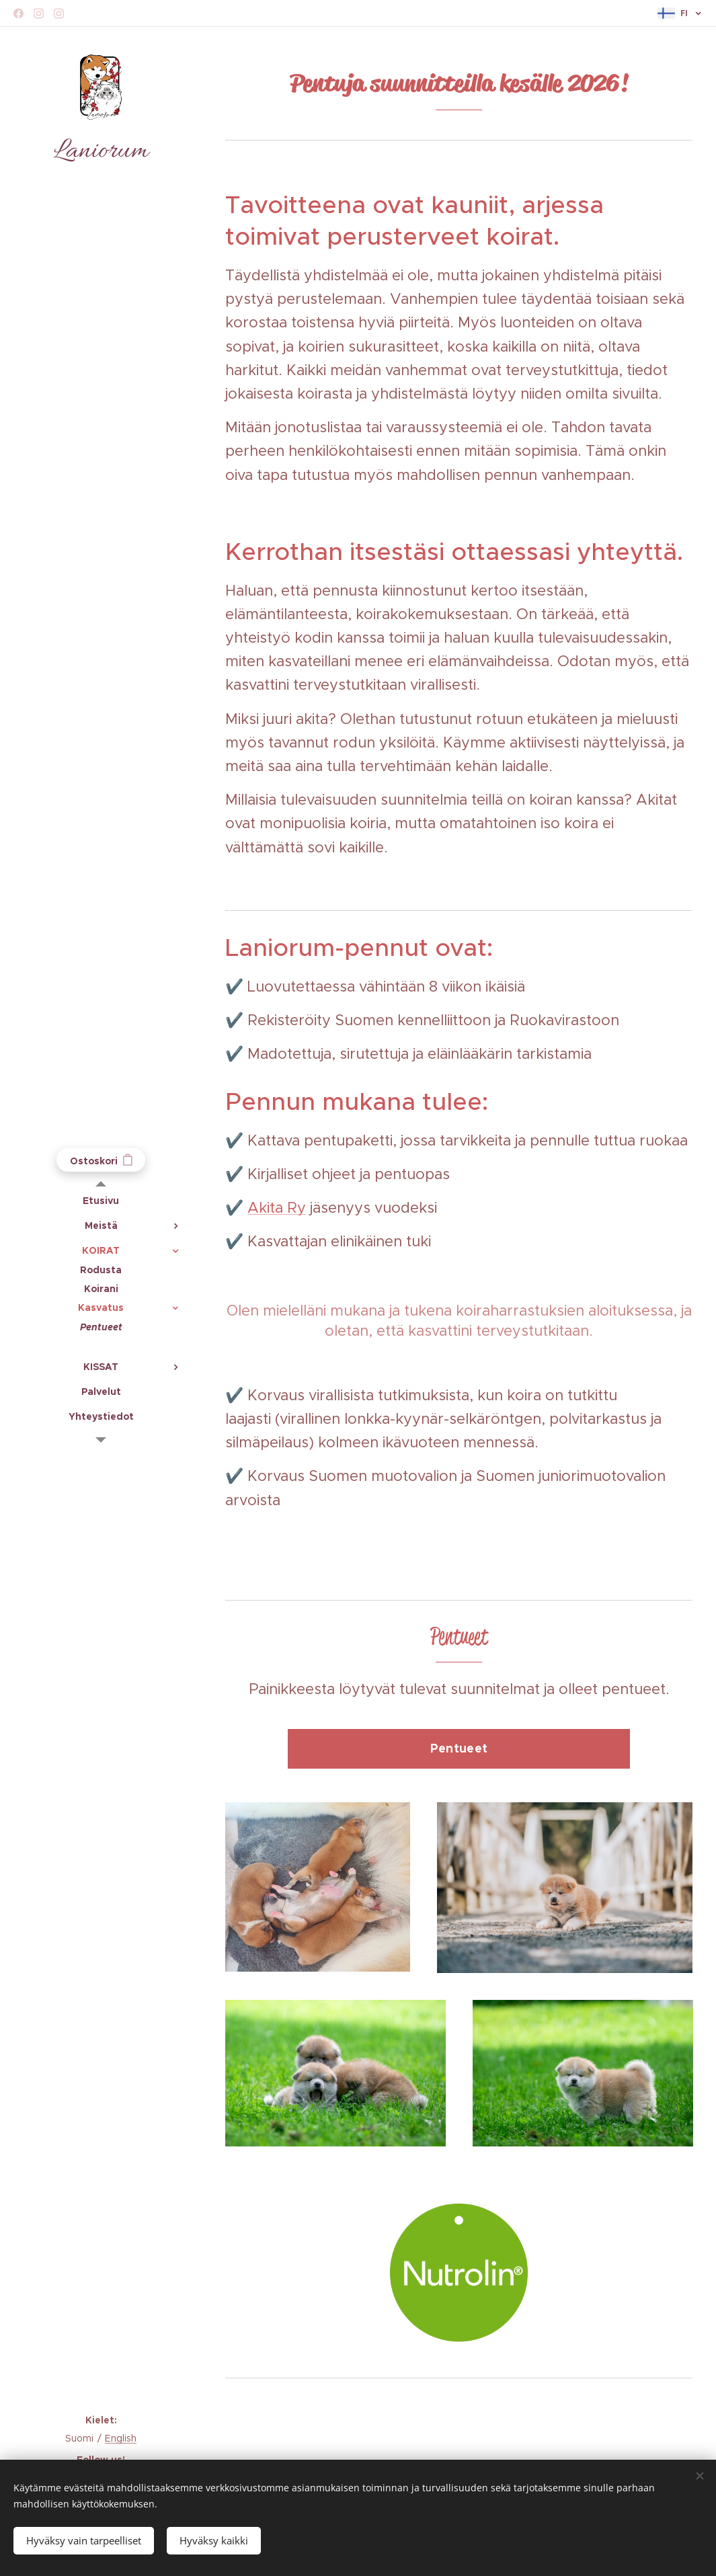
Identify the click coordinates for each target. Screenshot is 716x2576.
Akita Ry (276, 1208)
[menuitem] (101, 1201)
